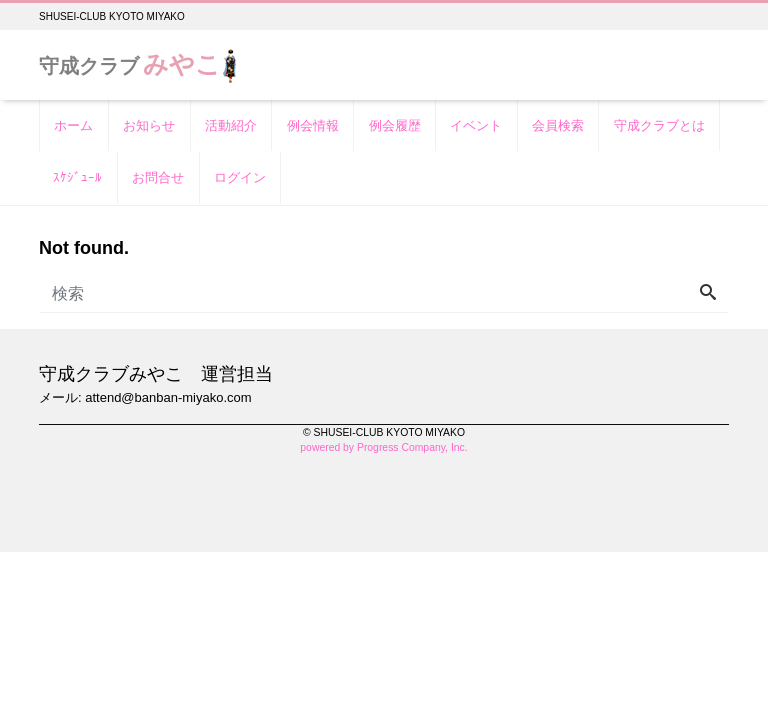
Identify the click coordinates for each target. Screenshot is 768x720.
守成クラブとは (659, 125)
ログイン (240, 177)
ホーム (73, 125)
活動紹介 (231, 125)
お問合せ (158, 177)
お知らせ (149, 125)
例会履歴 (395, 125)
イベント (476, 125)
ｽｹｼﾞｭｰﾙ (77, 177)
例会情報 (313, 125)
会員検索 (558, 125)
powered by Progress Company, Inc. (383, 447)
